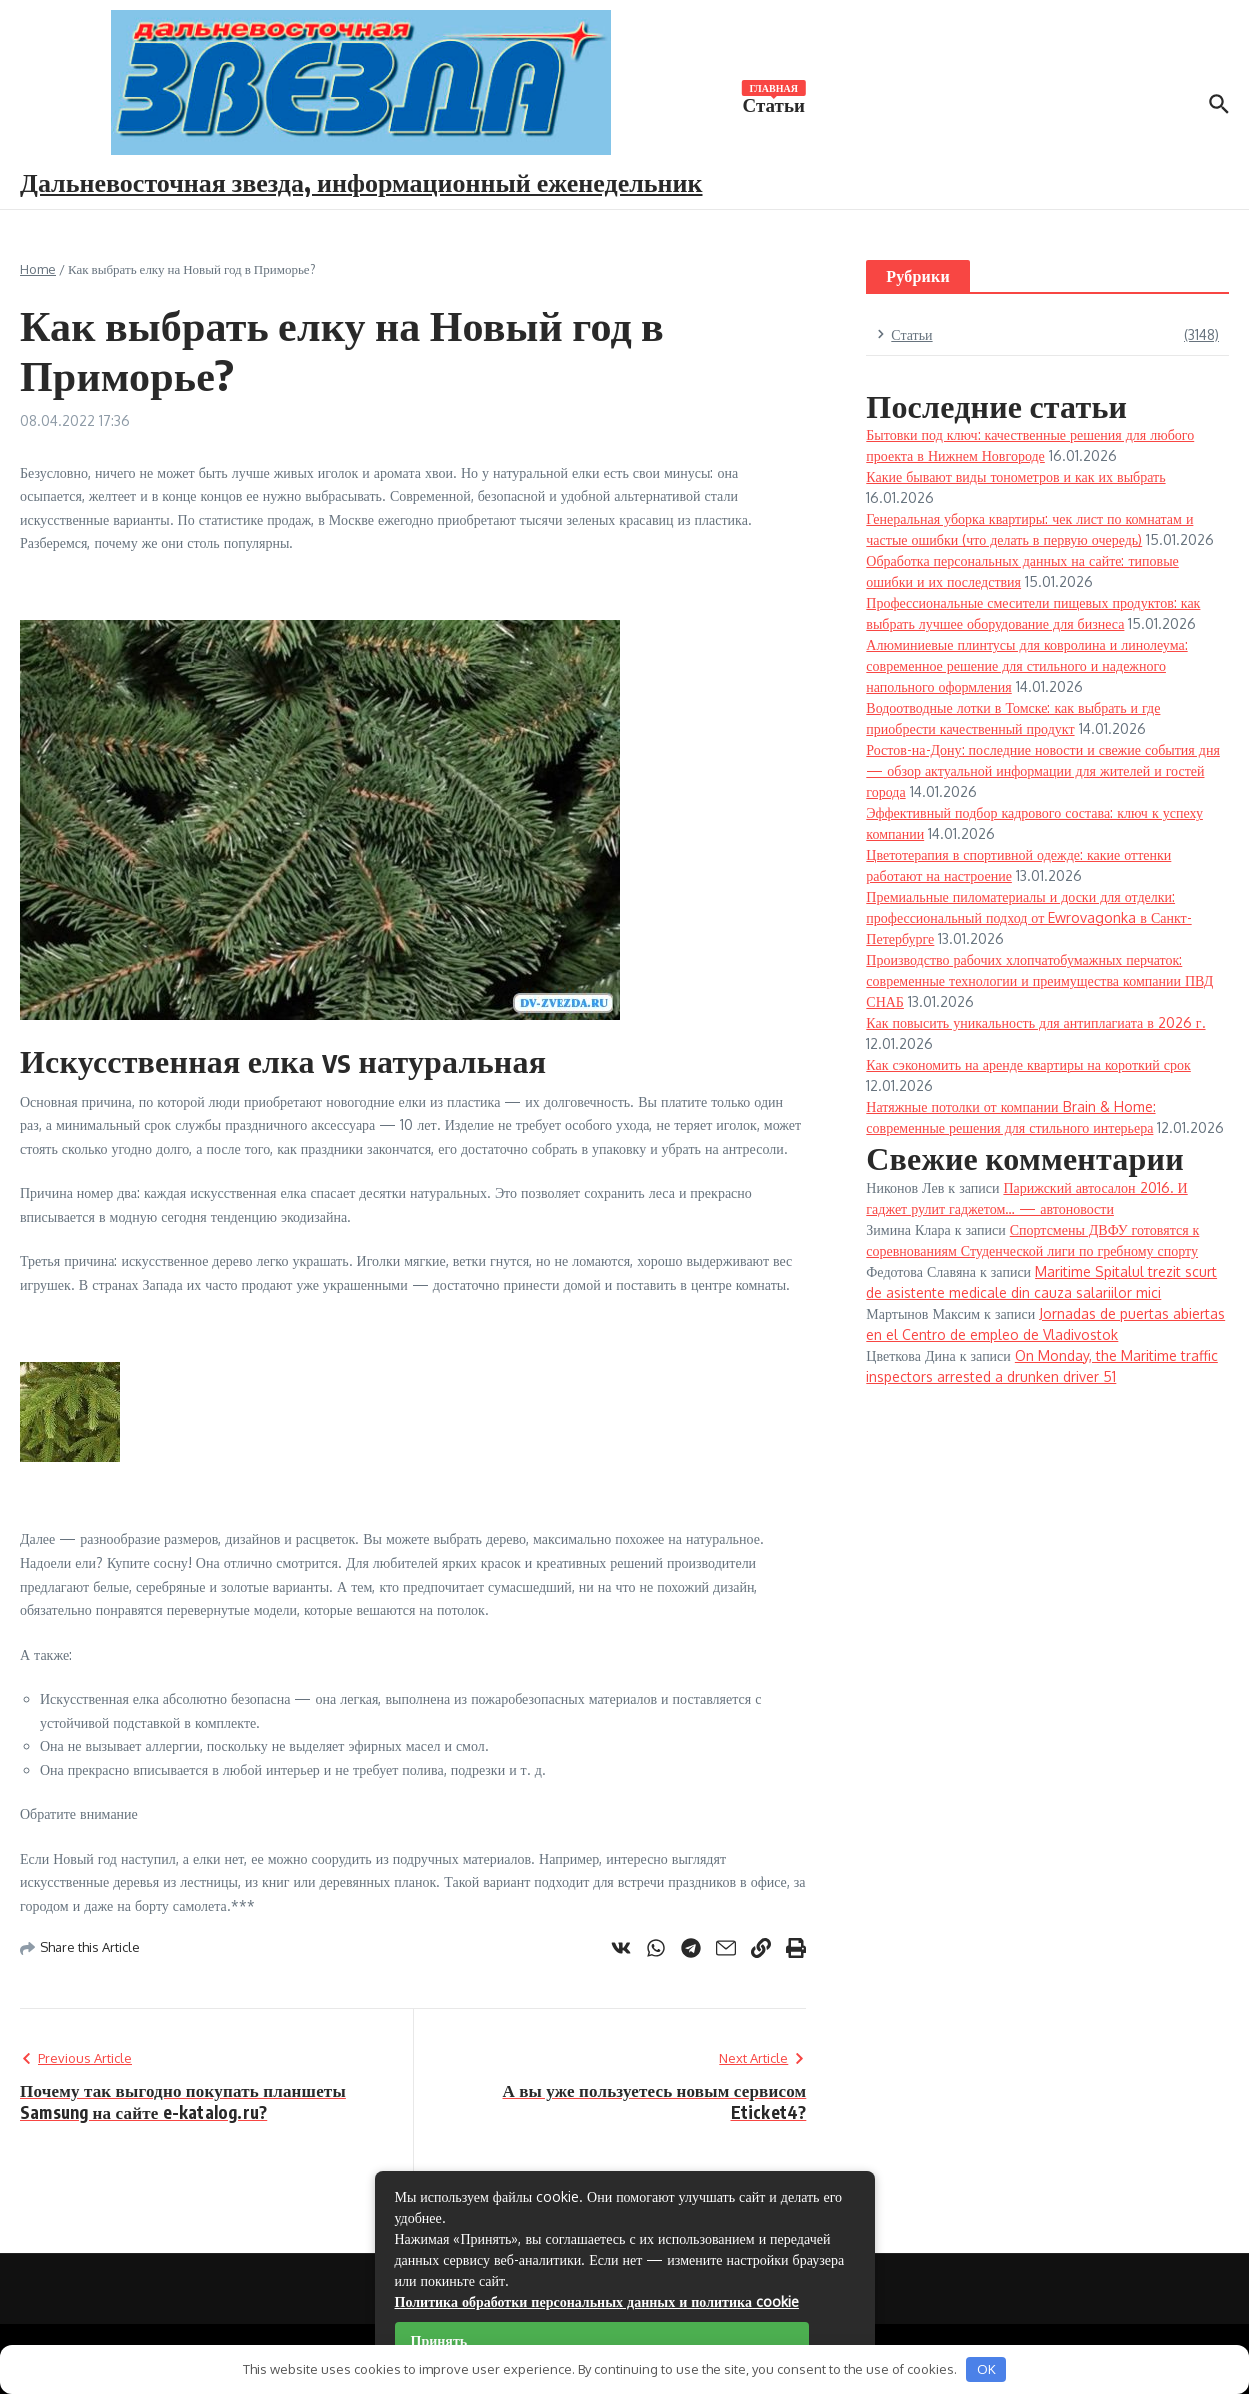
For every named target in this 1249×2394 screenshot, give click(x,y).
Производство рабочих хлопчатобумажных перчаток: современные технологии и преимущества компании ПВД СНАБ (1039, 980)
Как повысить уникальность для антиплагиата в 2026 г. (1035, 1022)
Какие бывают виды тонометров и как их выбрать (1015, 476)
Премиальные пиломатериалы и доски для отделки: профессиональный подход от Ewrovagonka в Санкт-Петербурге (1028, 917)
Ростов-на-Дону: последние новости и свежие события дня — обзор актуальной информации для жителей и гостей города (1043, 770)
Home (38, 269)
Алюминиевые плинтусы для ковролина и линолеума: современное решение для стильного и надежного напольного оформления (1026, 665)
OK (986, 2369)
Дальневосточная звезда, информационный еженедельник (361, 181)
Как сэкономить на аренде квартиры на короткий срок (1028, 1064)
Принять (439, 2340)
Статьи (774, 103)
